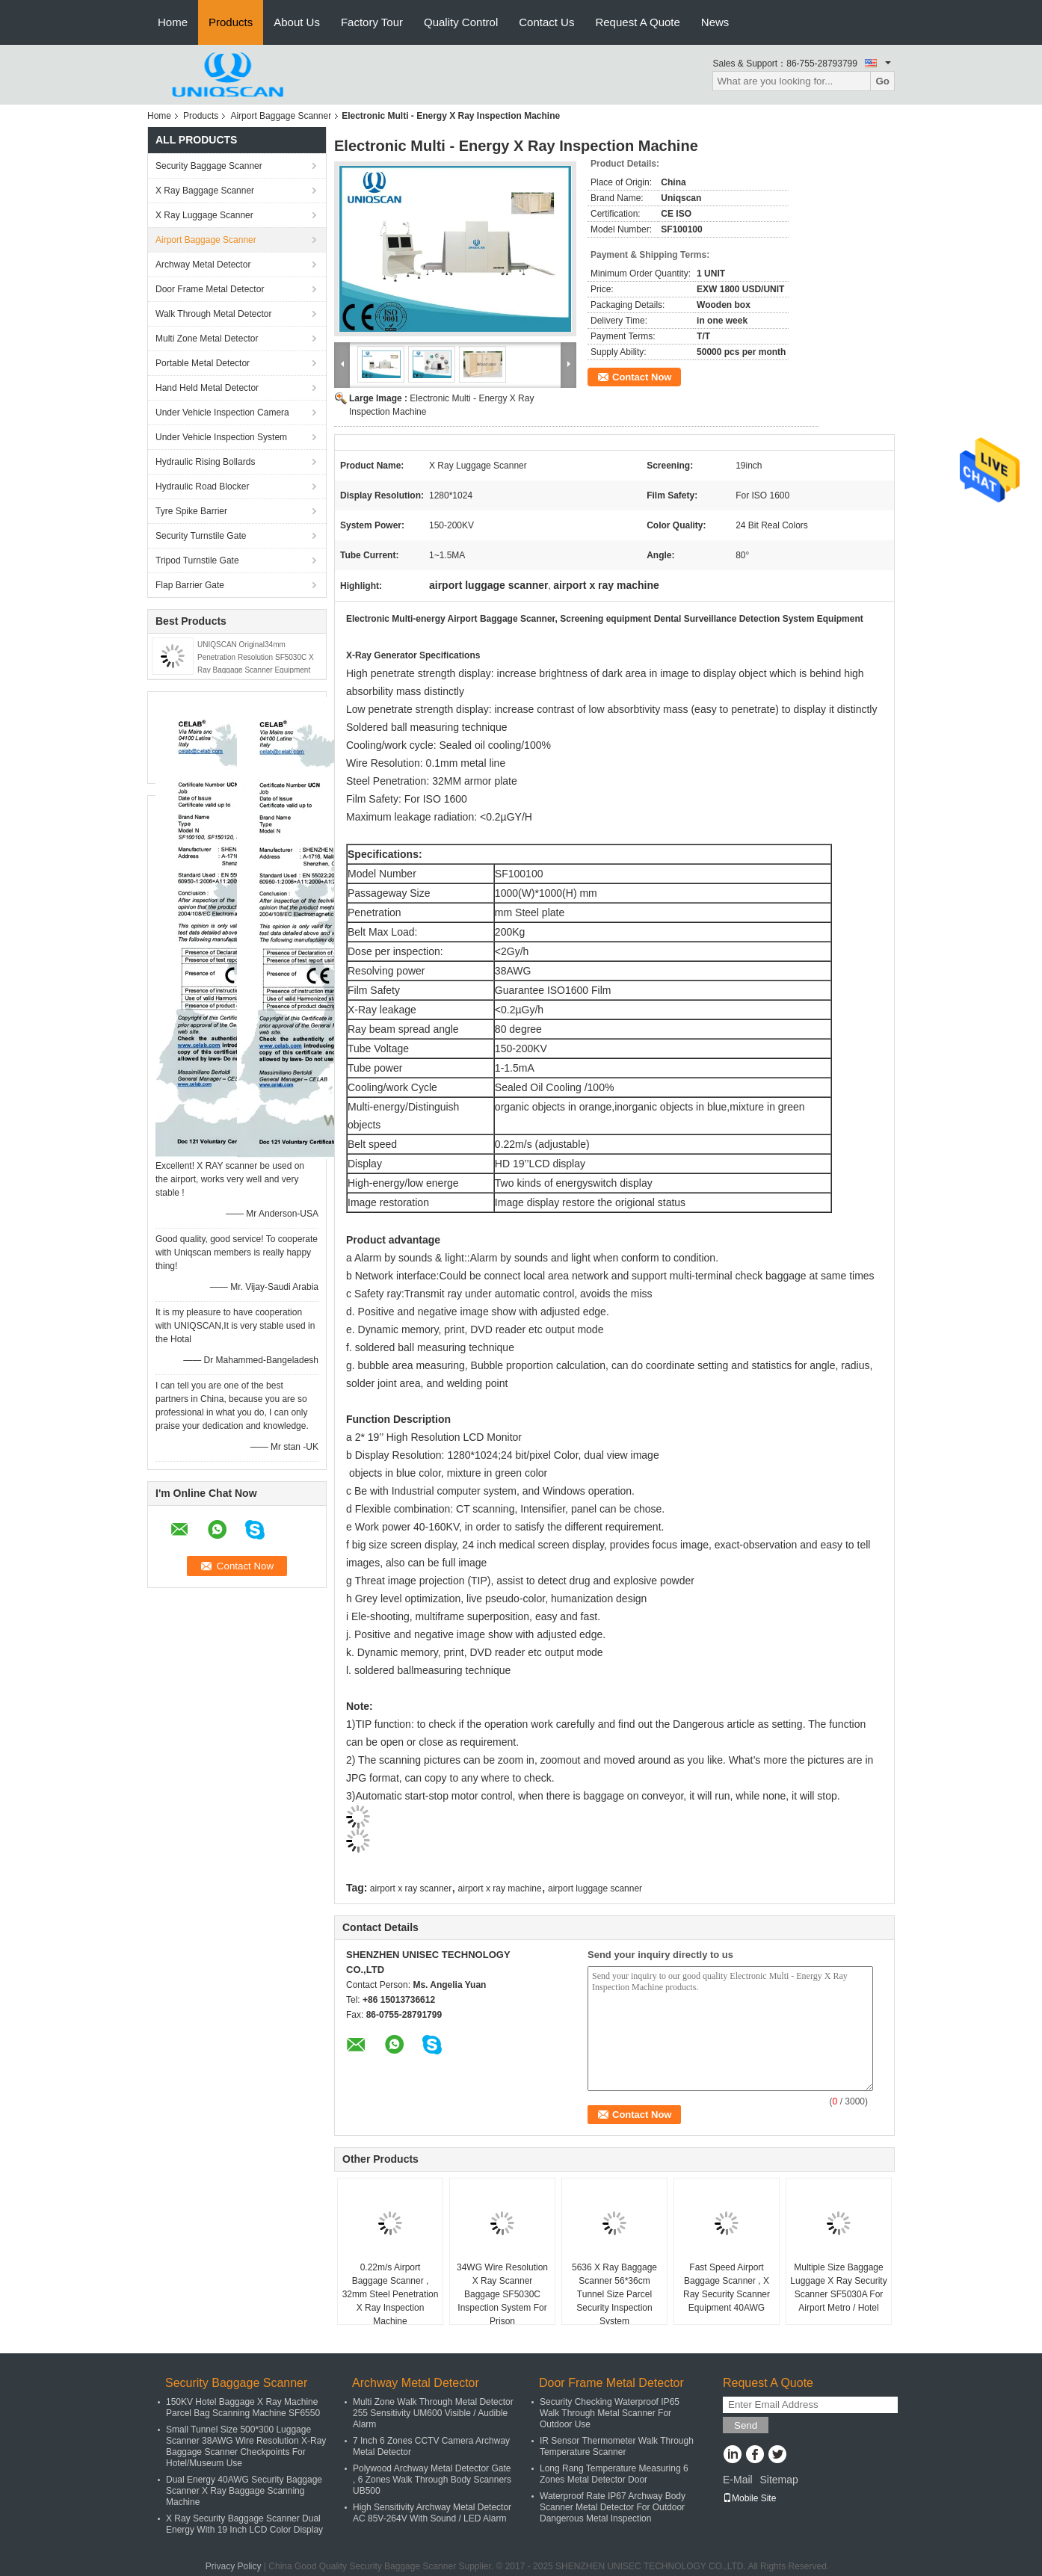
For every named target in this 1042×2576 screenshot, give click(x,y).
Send (745, 2425)
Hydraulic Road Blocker (202, 486)
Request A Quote (637, 22)
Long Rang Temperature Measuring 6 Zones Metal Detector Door (614, 2474)
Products (231, 22)
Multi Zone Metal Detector (206, 338)
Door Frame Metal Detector (209, 289)
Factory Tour (372, 22)
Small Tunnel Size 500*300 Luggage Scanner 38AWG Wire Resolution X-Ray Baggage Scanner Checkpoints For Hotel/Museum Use (246, 2446)
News (715, 22)
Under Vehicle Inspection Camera (222, 412)
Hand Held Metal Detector (207, 388)
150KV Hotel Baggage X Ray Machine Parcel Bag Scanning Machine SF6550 (243, 2407)
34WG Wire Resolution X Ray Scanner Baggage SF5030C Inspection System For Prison (502, 2294)
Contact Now (641, 377)
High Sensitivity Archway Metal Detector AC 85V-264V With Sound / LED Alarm (432, 2513)
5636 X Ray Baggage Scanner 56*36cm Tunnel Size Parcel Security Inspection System (614, 2294)
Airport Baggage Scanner (280, 116)
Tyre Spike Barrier (191, 511)
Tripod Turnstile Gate (197, 560)
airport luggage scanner (595, 1888)
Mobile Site (749, 2498)
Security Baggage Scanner (208, 166)
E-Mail (738, 2480)
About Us (297, 22)
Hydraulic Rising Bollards (205, 462)
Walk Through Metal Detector (213, 314)
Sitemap (778, 2480)
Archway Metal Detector (202, 264)
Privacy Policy (234, 2566)
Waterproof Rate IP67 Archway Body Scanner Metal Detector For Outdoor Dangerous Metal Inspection (612, 2507)
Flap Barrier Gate (189, 585)
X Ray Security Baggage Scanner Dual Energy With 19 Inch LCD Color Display (244, 2524)
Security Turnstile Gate (200, 536)
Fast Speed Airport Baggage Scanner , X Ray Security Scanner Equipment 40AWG (726, 2287)
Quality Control (461, 22)
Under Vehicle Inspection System (221, 437)
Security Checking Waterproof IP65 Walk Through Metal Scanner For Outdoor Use (609, 2413)
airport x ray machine (500, 1888)
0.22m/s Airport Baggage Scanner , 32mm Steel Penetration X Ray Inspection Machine (390, 2294)
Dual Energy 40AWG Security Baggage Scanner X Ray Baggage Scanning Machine (244, 2490)
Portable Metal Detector (202, 363)
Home (173, 22)
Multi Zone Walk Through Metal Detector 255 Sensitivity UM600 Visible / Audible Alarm (433, 2413)
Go (882, 81)
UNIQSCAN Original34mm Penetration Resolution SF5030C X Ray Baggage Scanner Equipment (255, 657)
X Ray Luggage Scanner (204, 215)
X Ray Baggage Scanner (204, 190)
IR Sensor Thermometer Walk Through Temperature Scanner (617, 2446)
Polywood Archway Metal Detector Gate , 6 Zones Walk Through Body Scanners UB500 (432, 2479)
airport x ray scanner (410, 1888)
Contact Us (546, 22)
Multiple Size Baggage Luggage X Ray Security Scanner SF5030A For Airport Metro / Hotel (838, 2287)
